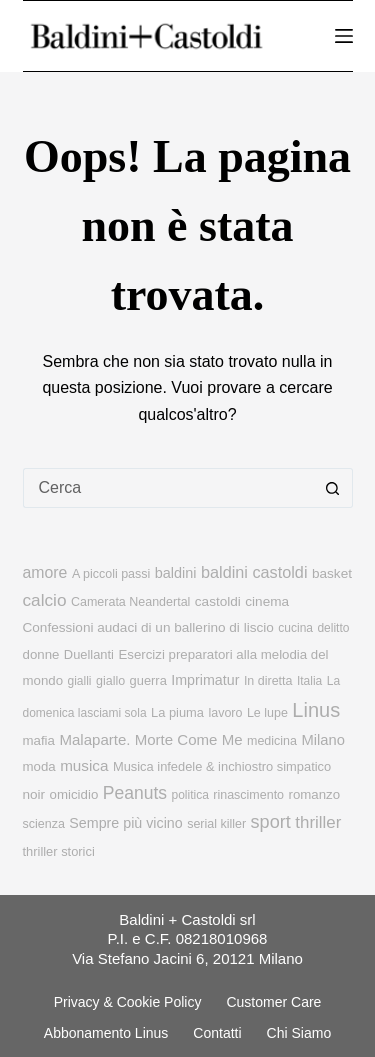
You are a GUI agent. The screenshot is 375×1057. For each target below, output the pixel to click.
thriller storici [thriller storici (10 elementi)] (59, 851)
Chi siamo (299, 1033)
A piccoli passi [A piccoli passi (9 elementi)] (111, 574)
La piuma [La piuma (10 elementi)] (177, 712)
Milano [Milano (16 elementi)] (322, 740)
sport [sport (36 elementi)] (271, 822)
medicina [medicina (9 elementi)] (272, 741)
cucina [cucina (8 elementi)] (295, 628)
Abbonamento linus (106, 1033)
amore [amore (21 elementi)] (45, 572)
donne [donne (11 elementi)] (41, 654)
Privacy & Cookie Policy (128, 1002)
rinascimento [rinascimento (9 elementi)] (248, 795)
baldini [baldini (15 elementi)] (176, 573)
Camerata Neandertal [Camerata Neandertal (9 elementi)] (130, 602)
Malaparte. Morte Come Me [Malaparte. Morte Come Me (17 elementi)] (150, 739)
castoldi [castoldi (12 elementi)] (218, 601)
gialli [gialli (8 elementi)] (80, 681)
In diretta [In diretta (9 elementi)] (268, 681)
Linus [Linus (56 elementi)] (316, 710)
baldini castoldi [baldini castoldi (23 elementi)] (254, 572)
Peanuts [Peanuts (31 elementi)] (135, 793)
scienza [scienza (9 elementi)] (44, 824)
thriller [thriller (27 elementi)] (318, 822)
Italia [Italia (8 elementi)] (309, 681)
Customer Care (273, 1002)
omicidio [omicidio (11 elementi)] (74, 794)
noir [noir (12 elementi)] (34, 794)
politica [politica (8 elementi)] (189, 795)
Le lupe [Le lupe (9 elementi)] (267, 713)
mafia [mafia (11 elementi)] (39, 740)
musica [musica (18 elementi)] (84, 765)
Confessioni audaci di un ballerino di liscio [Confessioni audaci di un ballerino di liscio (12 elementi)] (148, 627)
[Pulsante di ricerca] (333, 488)
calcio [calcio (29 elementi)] (45, 600)
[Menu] (344, 36)
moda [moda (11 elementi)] (39, 766)
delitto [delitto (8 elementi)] (333, 628)
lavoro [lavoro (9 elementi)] (225, 713)
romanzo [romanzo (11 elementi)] (315, 794)
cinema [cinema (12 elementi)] (267, 601)
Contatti (217, 1033)
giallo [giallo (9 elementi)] (110, 681)
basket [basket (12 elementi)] (332, 573)
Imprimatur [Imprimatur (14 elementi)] (205, 680)
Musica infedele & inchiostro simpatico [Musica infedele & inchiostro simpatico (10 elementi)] (222, 766)
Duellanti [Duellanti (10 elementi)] (89, 654)
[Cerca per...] (168, 488)
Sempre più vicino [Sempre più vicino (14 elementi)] (125, 823)
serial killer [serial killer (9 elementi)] (216, 824)
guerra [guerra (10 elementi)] (148, 680)
